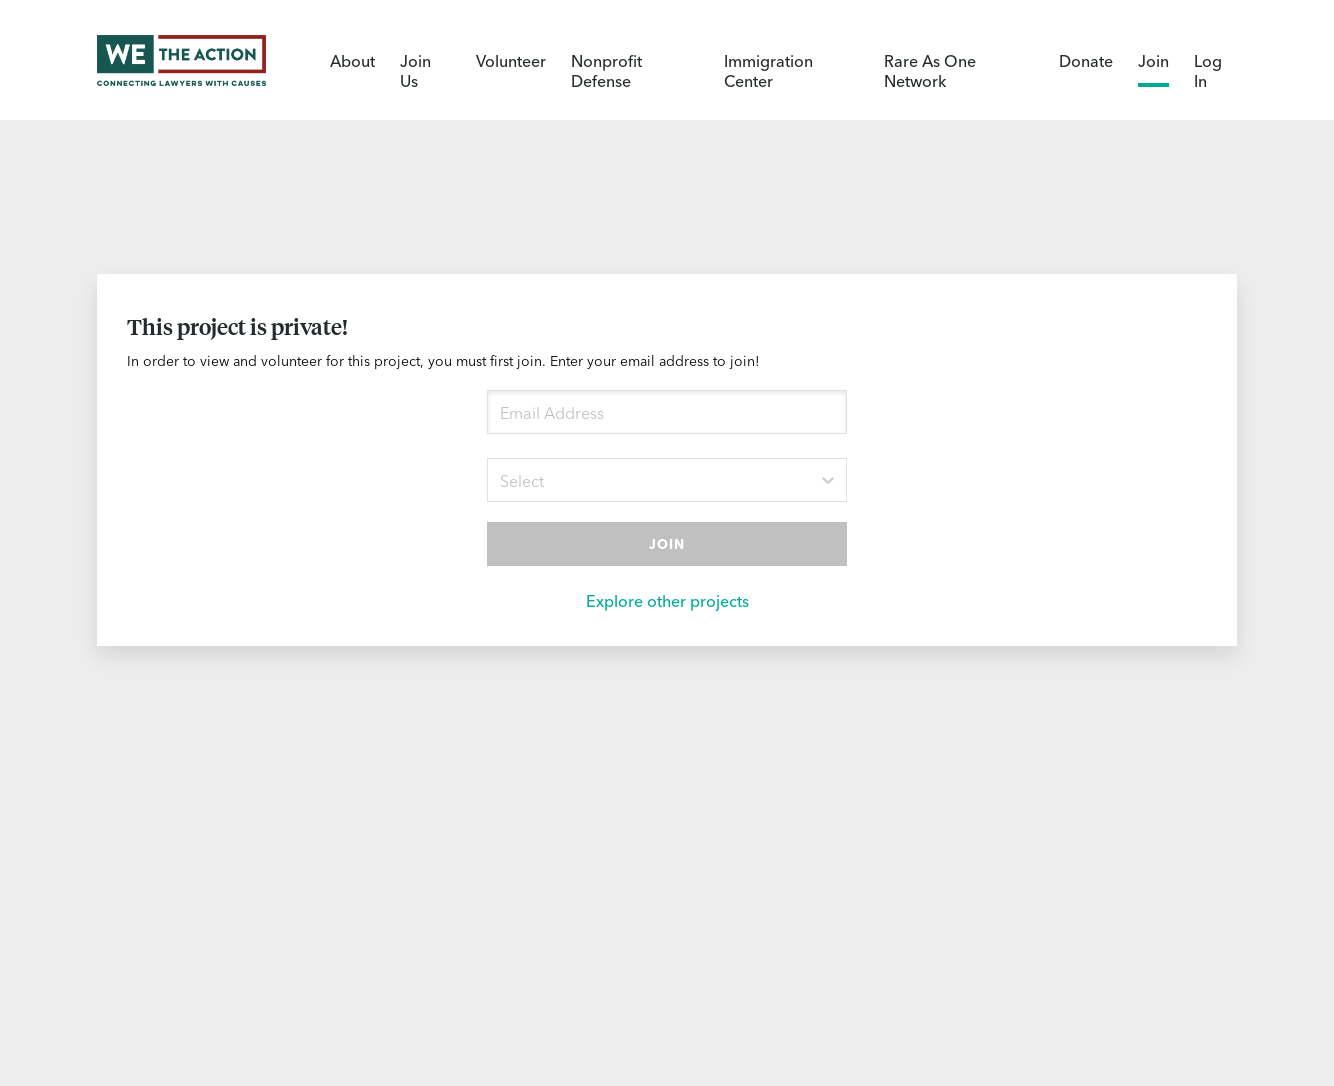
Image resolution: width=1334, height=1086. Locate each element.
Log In (1208, 70)
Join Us (415, 70)
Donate (1086, 60)
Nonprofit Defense (606, 70)
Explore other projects (667, 600)
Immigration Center (768, 70)
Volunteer (511, 60)
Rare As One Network (930, 70)
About (352, 60)
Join (1153, 60)
